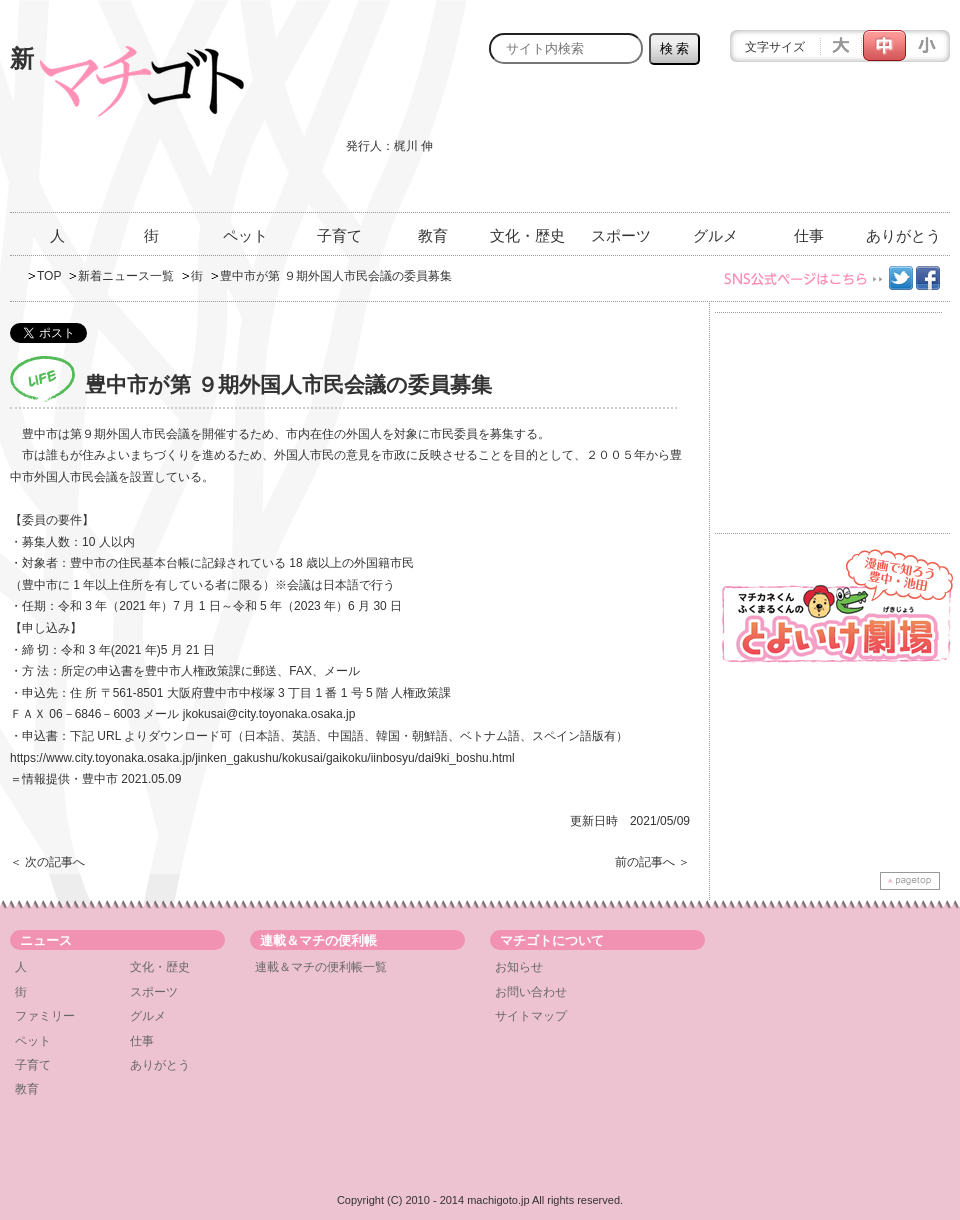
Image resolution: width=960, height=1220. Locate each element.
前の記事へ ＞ (652, 862)
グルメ (715, 235)
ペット (245, 235)
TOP (49, 276)
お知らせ (519, 967)
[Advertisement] (861, 149)
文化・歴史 (527, 235)
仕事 (809, 235)
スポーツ (621, 235)
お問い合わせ (531, 992)
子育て (339, 235)
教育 (433, 235)
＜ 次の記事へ (47, 862)
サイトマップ (531, 1016)
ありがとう (903, 235)
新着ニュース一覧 (126, 276)
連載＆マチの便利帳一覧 (321, 967)
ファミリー (45, 1016)
